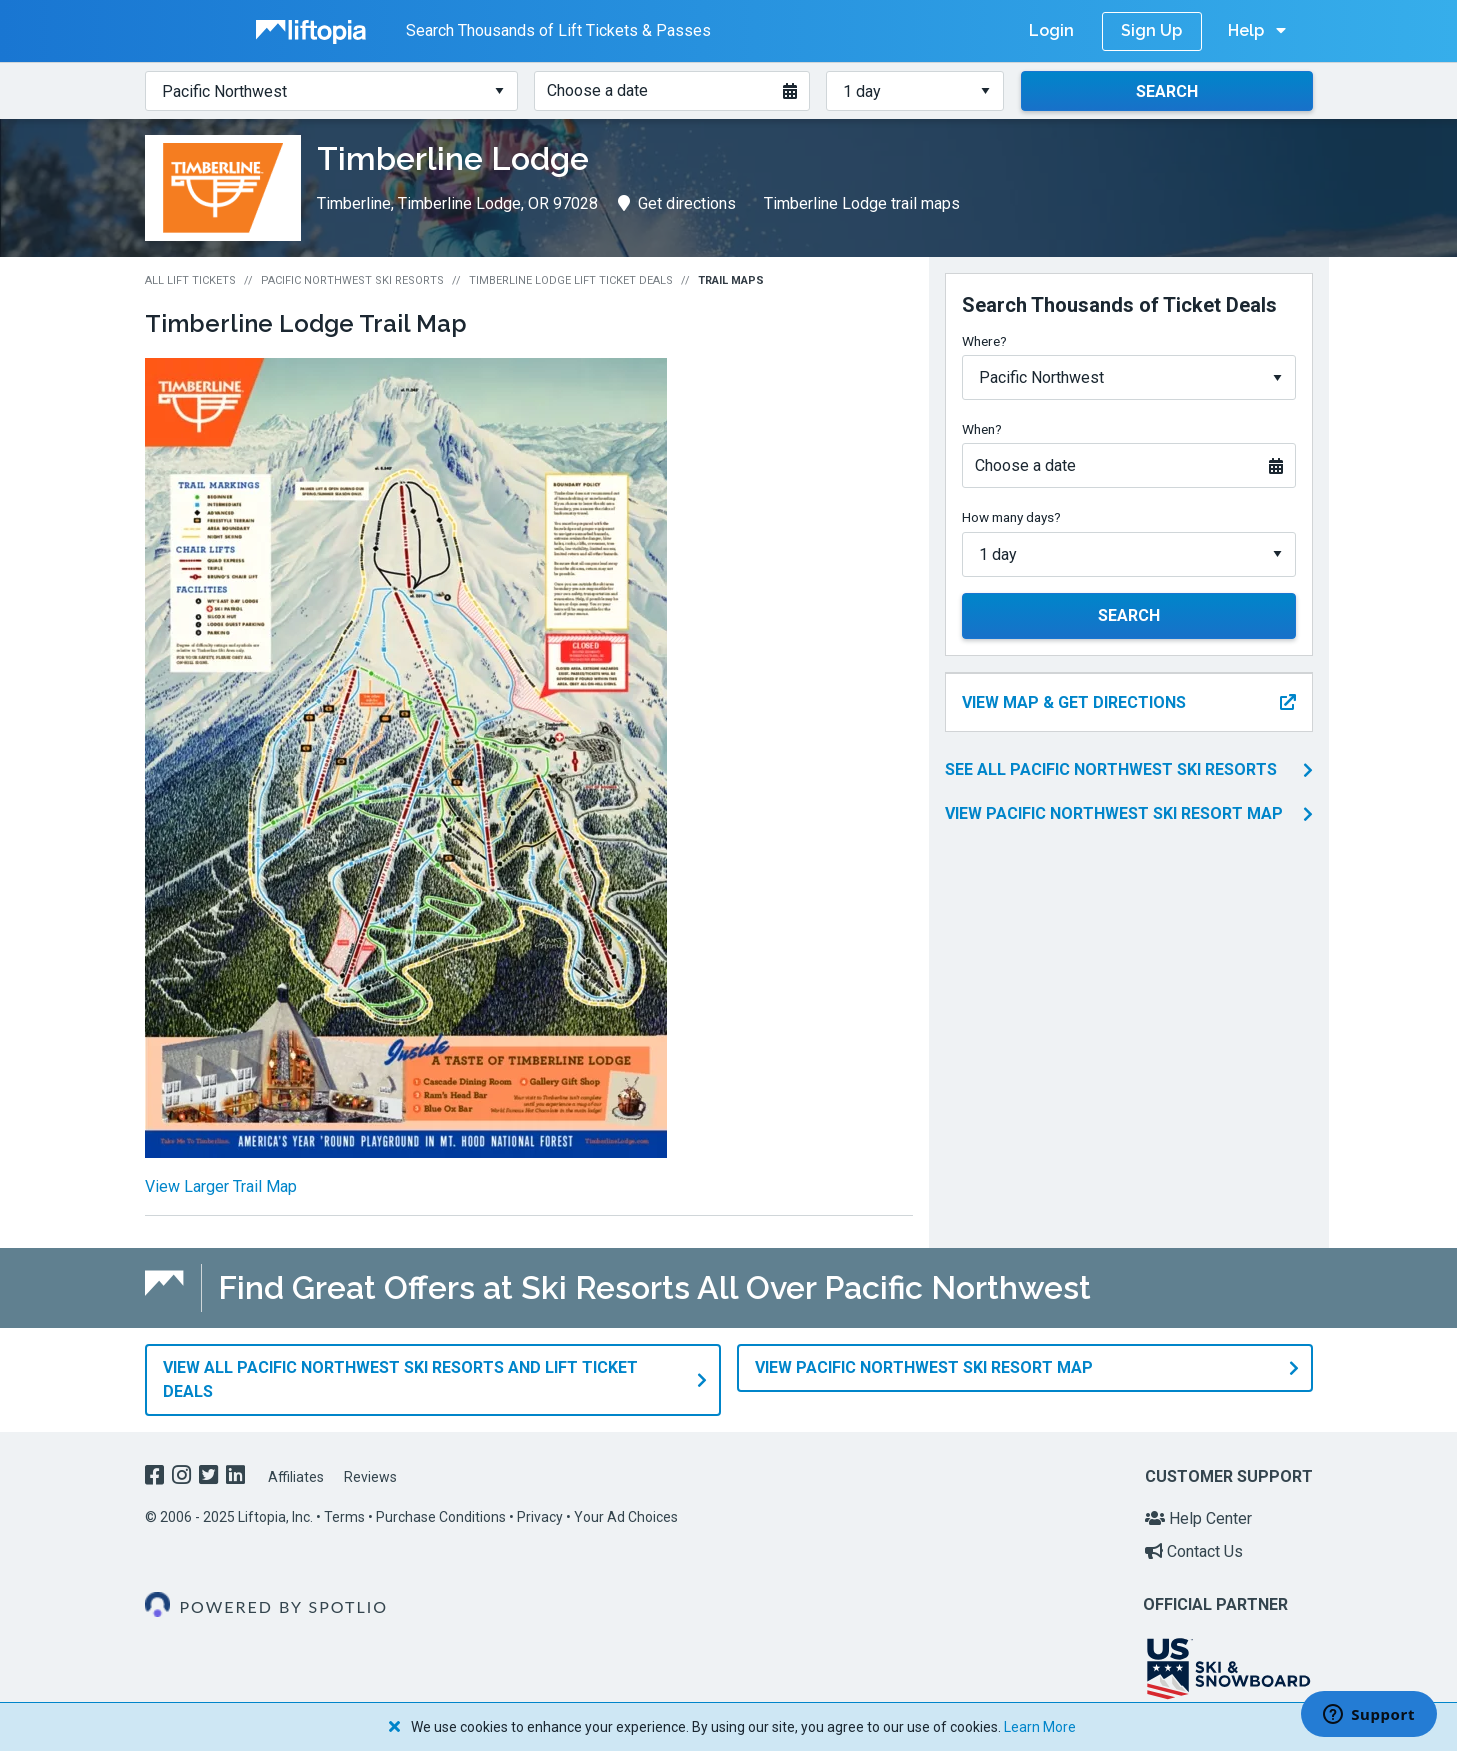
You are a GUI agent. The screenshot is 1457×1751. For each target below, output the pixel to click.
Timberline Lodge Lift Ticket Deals (571, 280)
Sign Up (1151, 30)
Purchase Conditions (441, 1517)
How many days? (1011, 517)
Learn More (1040, 1727)
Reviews (370, 1477)
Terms (344, 1517)
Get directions (677, 203)
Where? (984, 341)
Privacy (540, 1517)
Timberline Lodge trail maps (862, 203)
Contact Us (1194, 1551)
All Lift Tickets (190, 280)
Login (1051, 30)
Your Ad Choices (626, 1517)
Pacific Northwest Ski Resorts (352, 280)
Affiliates (296, 1477)
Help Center (1198, 1518)
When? (982, 429)
